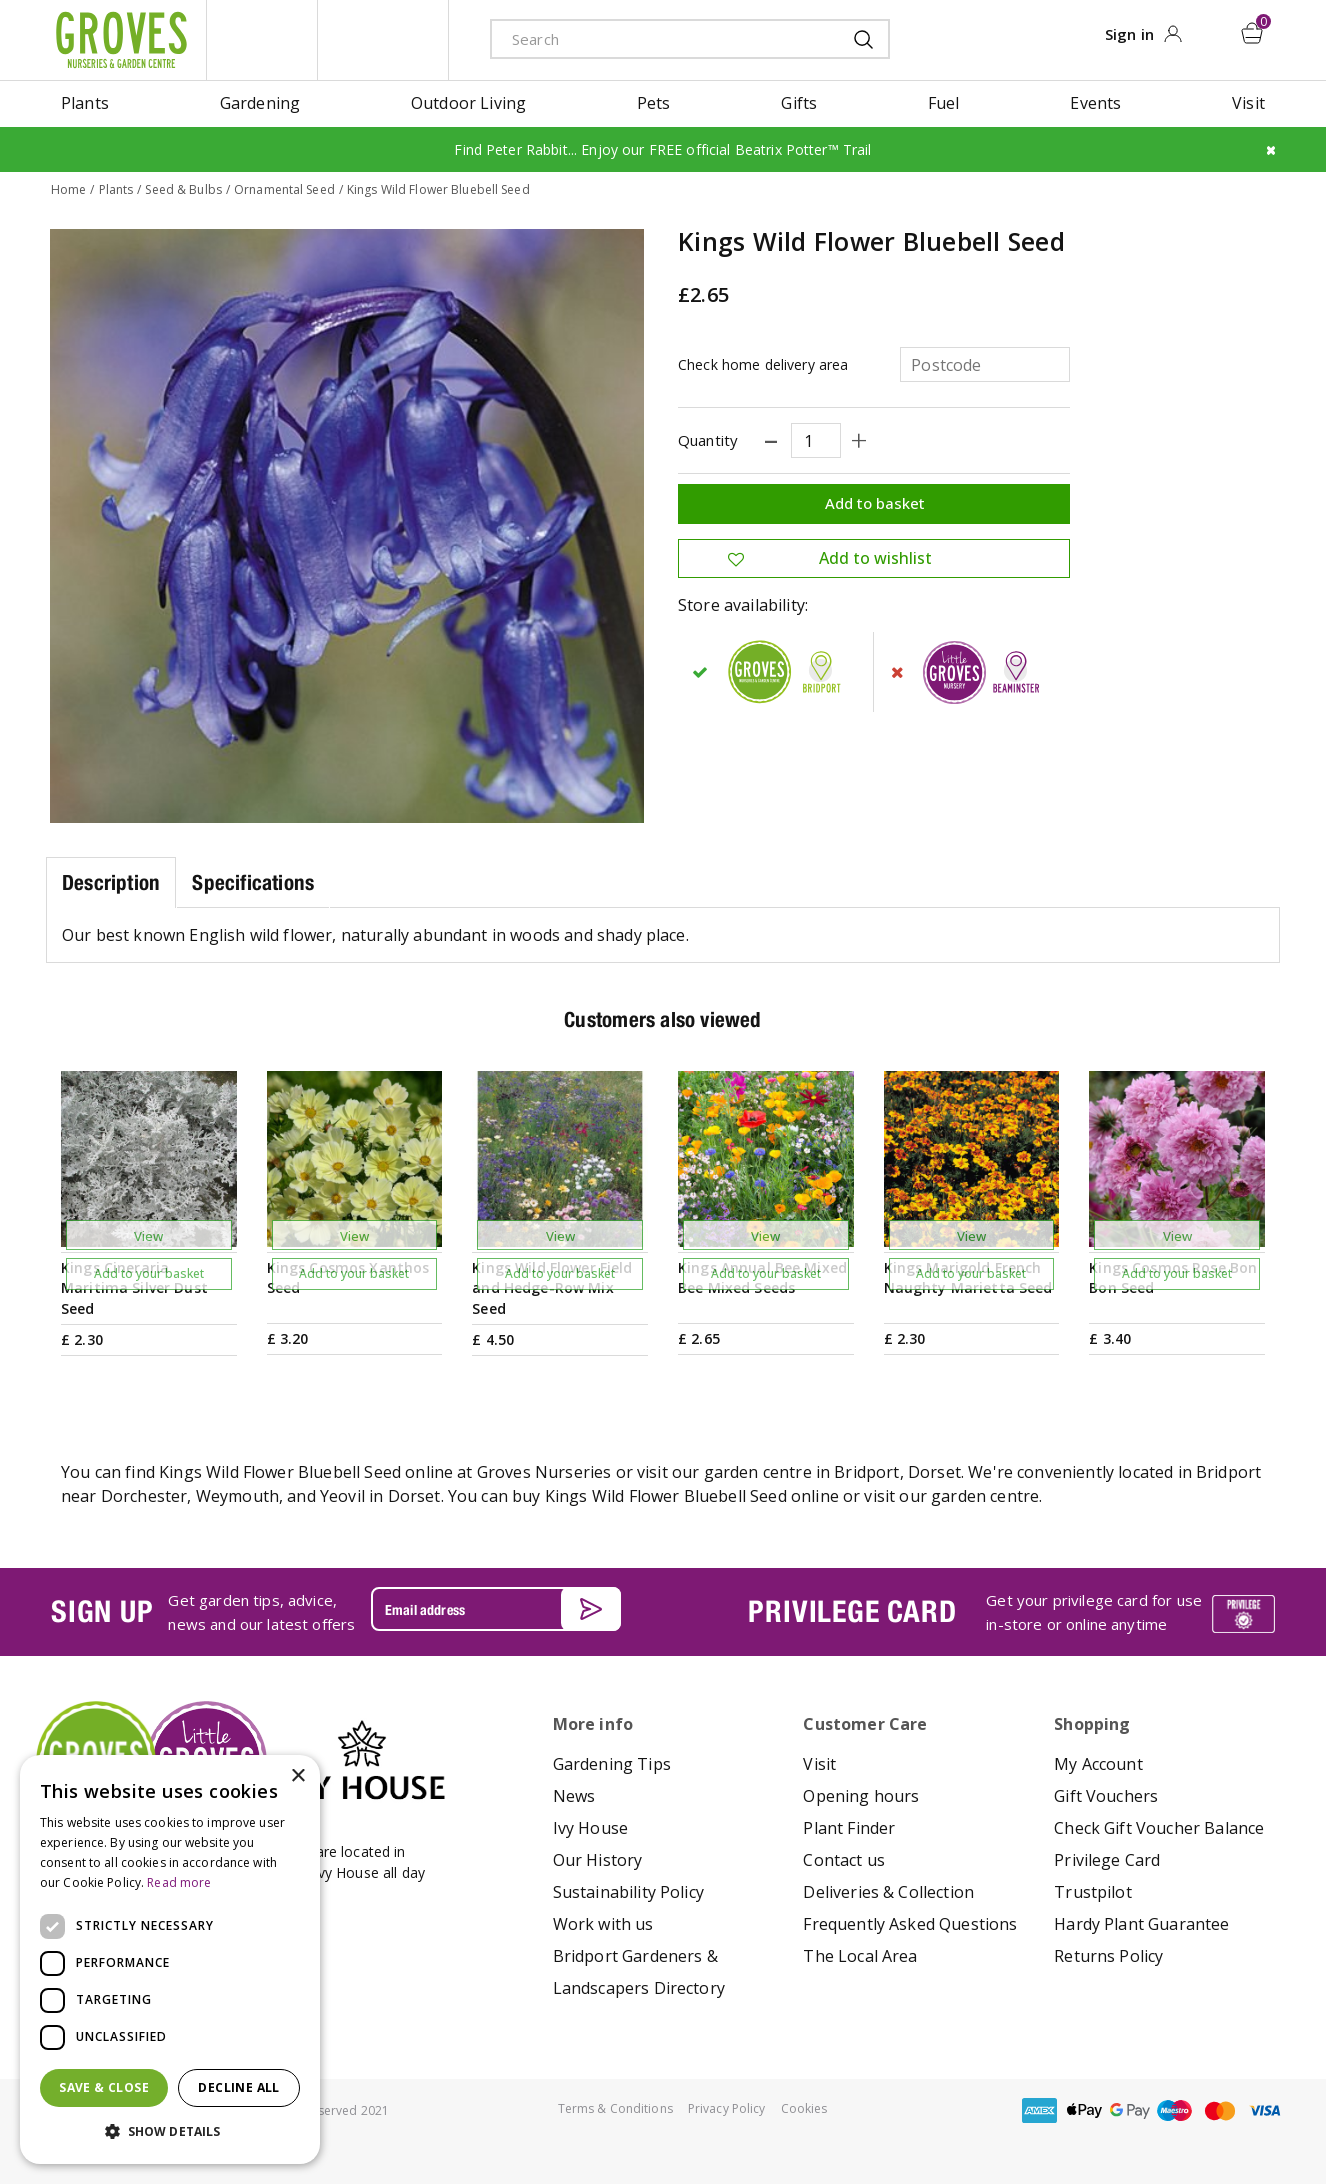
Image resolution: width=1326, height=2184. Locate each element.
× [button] (297, 1776)
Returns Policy (1108, 1956)
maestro (1175, 2110)
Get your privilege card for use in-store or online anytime (1094, 1612)
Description (111, 882)
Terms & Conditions (615, 2108)
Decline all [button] (238, 2087)
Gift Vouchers (1106, 1796)
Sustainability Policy (628, 1892)
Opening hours (861, 1796)
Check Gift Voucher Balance (1159, 1828)
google (1130, 2110)
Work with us (603, 1924)
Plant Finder (849, 1828)
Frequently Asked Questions (910, 1924)
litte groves (262, 40)
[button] (170, 2132)
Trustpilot (1093, 1892)
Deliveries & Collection (888, 1892)
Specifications (253, 882)
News (574, 1796)
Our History (598, 1860)
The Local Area (860, 1956)
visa (1265, 2110)
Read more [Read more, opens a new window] (179, 1882)
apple (1085, 2110)
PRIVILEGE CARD (852, 1611)
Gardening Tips (612, 1764)
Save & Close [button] (104, 2087)
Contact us (844, 1860)
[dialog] (170, 1959)
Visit (819, 1764)
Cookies (804, 2108)
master (1220, 2110)
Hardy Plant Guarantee (1141, 1924)
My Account (1098, 1764)
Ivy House (590, 1828)
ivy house (383, 40)
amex (1040, 2110)
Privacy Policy (727, 2108)
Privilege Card (1107, 1860)
